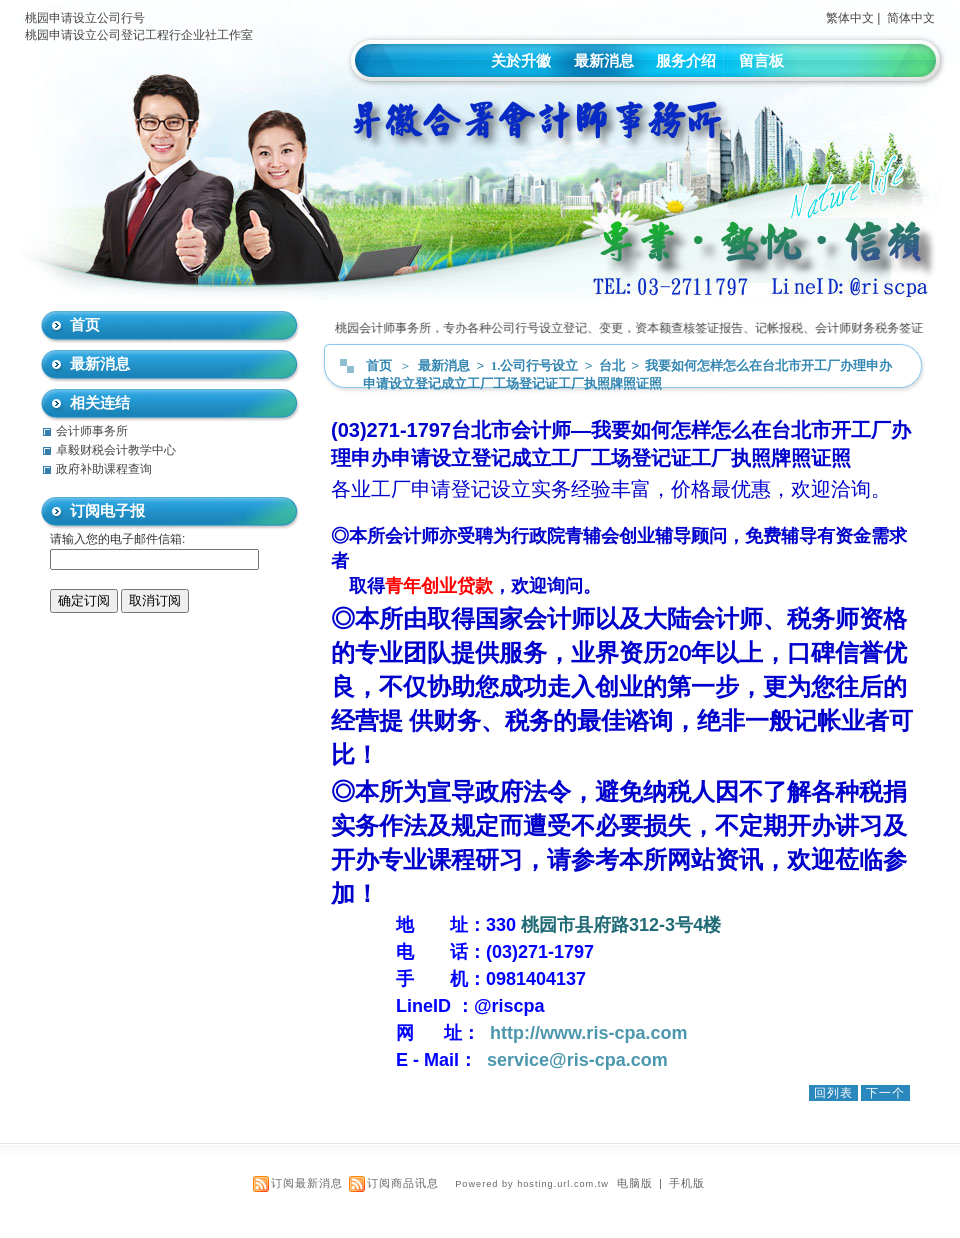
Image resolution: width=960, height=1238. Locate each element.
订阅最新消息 (307, 1183)
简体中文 (911, 18)
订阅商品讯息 (403, 1183)
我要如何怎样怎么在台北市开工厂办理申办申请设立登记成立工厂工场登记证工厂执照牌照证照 (627, 374)
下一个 (885, 1093)
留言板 (761, 60)
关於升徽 (521, 60)
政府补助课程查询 (104, 469)
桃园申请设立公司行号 (85, 18)
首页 (379, 365)
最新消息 (604, 60)
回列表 (833, 1093)
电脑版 (635, 1183)
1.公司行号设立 (536, 365)
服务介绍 (686, 60)
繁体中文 (850, 18)
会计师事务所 (92, 431)
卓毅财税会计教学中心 (116, 450)
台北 (613, 365)
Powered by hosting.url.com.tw (532, 1184)
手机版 (687, 1183)
